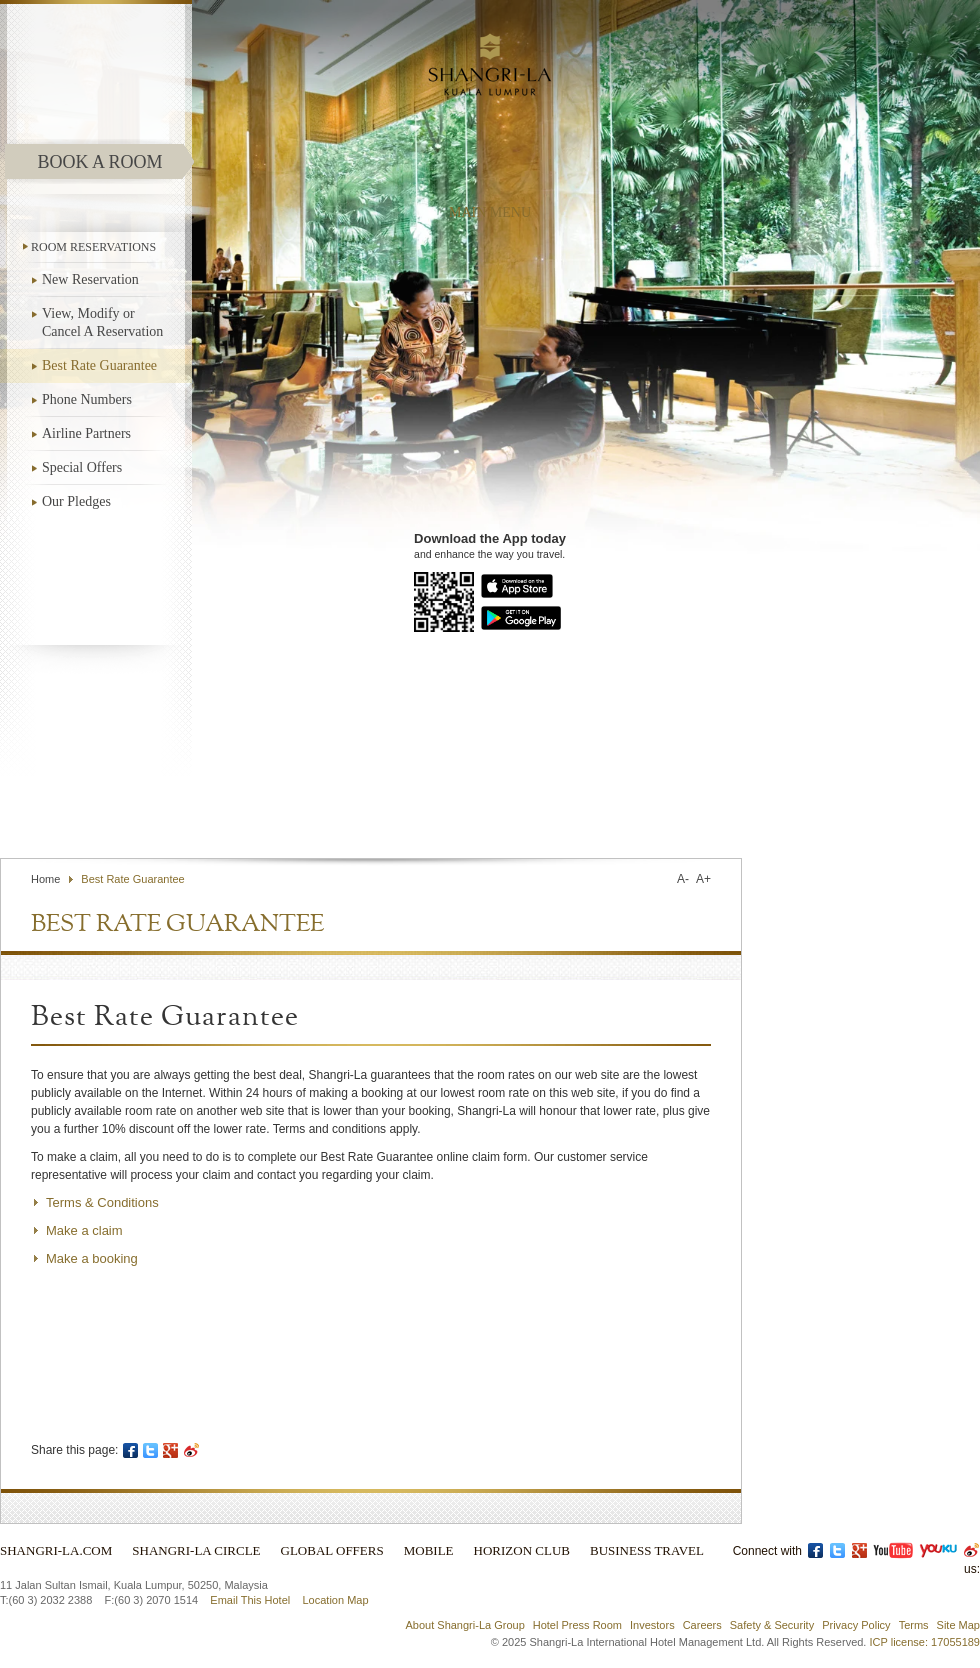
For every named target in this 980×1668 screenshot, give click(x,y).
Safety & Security (772, 1625)
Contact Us (470, 810)
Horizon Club (522, 1550)
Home (45, 879)
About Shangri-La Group (465, 1625)
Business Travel (647, 1550)
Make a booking (92, 1258)
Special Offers (82, 467)
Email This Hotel (250, 1600)
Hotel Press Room (577, 1625)
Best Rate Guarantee (99, 365)
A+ (703, 879)
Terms (914, 1625)
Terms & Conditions (102, 1202)
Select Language (685, 810)
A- (683, 879)
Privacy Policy (856, 1625)
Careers (702, 1625)
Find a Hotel (558, 810)
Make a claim (84, 1230)
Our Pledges (76, 501)
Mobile (429, 1550)
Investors (652, 1625)
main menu (490, 212)
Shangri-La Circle (196, 1550)
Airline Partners (86, 433)
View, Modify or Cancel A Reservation (102, 322)
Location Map (335, 1600)
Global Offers (332, 1550)
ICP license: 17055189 (925, 1642)
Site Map (958, 1625)
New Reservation (90, 279)
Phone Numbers (87, 399)
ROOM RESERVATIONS (93, 247)
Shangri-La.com (56, 1550)
